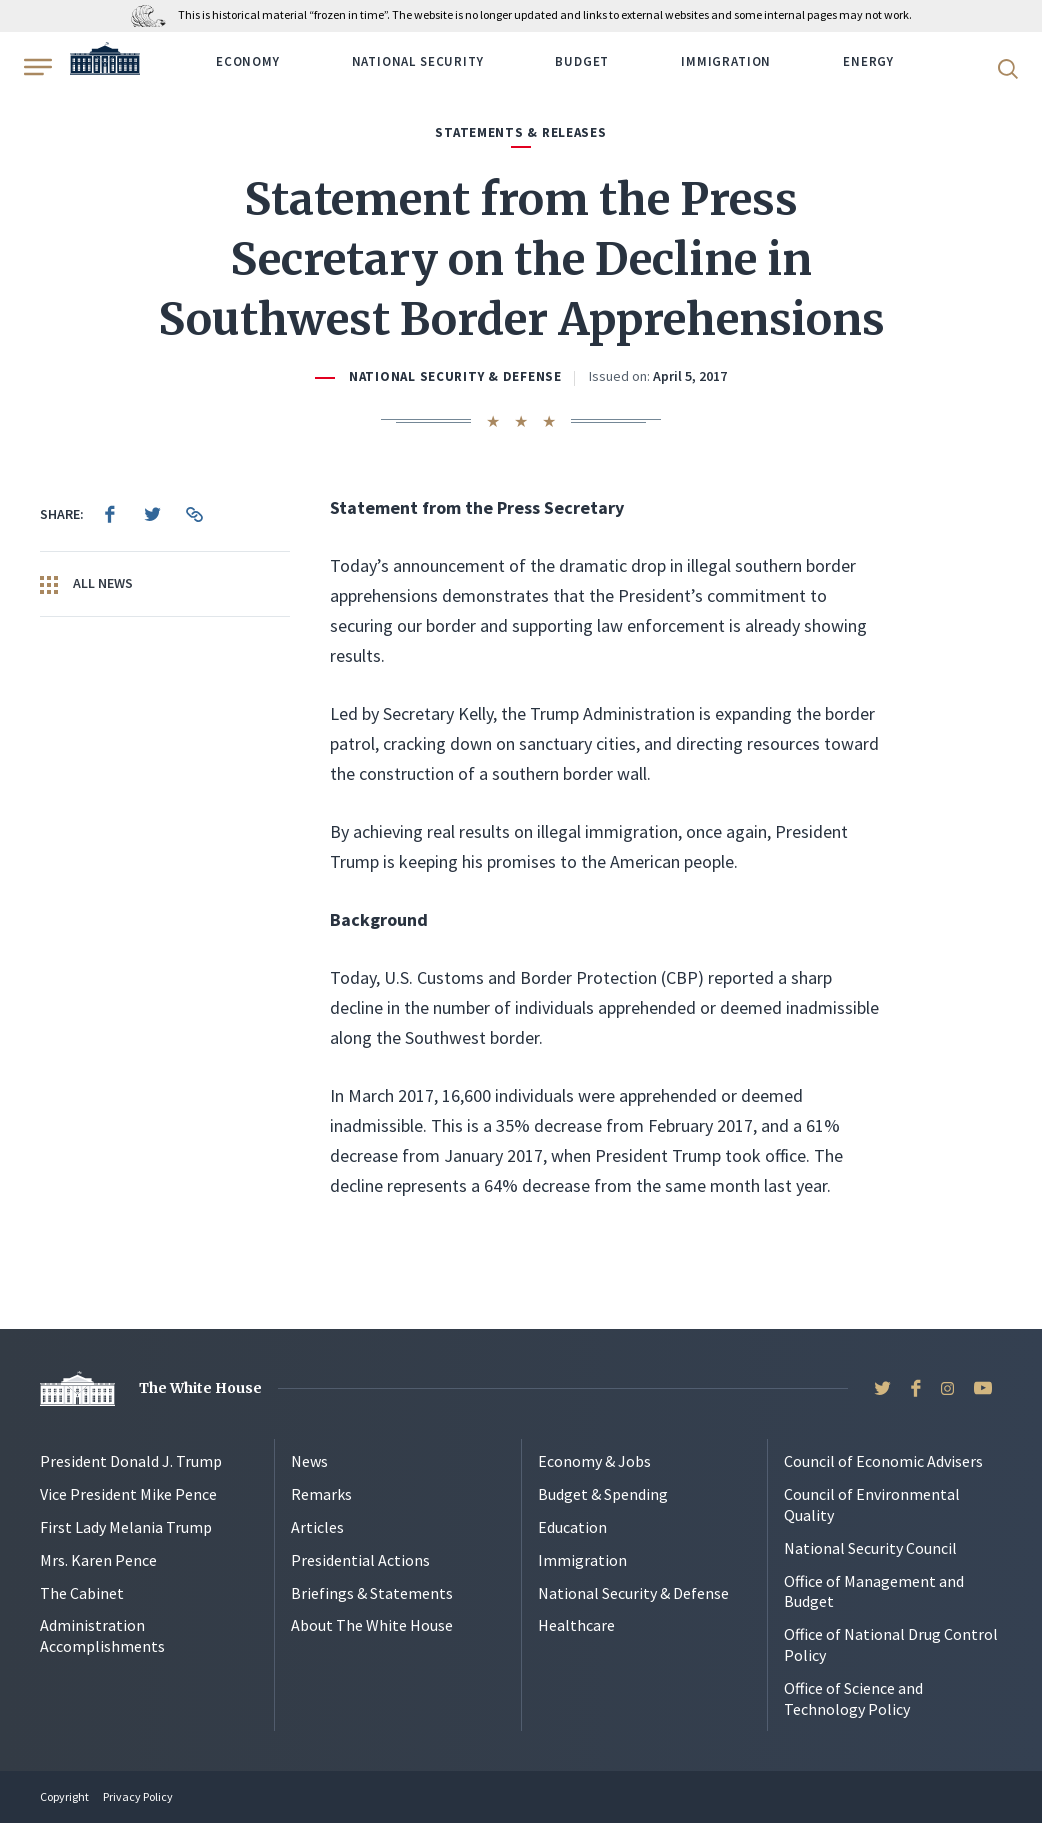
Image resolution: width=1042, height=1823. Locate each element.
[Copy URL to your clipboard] (194, 514)
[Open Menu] (36, 67)
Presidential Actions (360, 1560)
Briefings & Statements (372, 1593)
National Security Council (870, 1548)
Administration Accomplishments (102, 1635)
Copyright (64, 1796)
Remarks (321, 1494)
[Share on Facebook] (110, 514)
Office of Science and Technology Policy (853, 1698)
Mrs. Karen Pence (98, 1560)
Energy (868, 61)
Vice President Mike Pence (128, 1494)
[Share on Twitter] (152, 514)
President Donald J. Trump (131, 1461)
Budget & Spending (603, 1494)
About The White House (372, 1625)
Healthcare (576, 1625)
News (309, 1461)
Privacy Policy (138, 1796)
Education (572, 1527)
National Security (418, 61)
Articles (317, 1527)
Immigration (726, 61)
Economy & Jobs (594, 1461)
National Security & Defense (455, 376)
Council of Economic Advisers (883, 1461)
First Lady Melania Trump (126, 1527)
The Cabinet (82, 1593)
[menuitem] (110, 514)
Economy (248, 61)
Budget (582, 61)
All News (86, 584)
